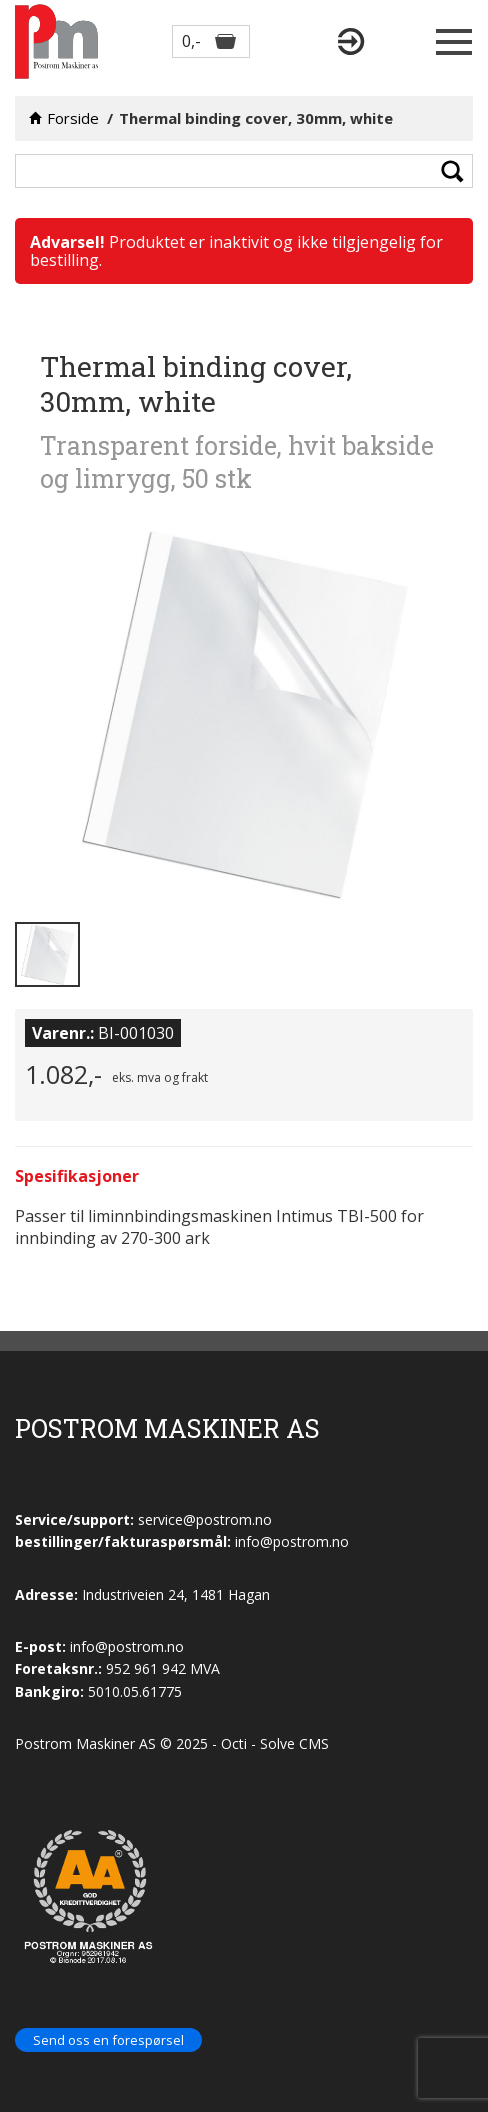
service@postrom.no (205, 1519)
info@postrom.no (127, 1646)
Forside (73, 118)
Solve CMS (294, 1743)
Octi (234, 1743)
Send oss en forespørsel (108, 2040)
